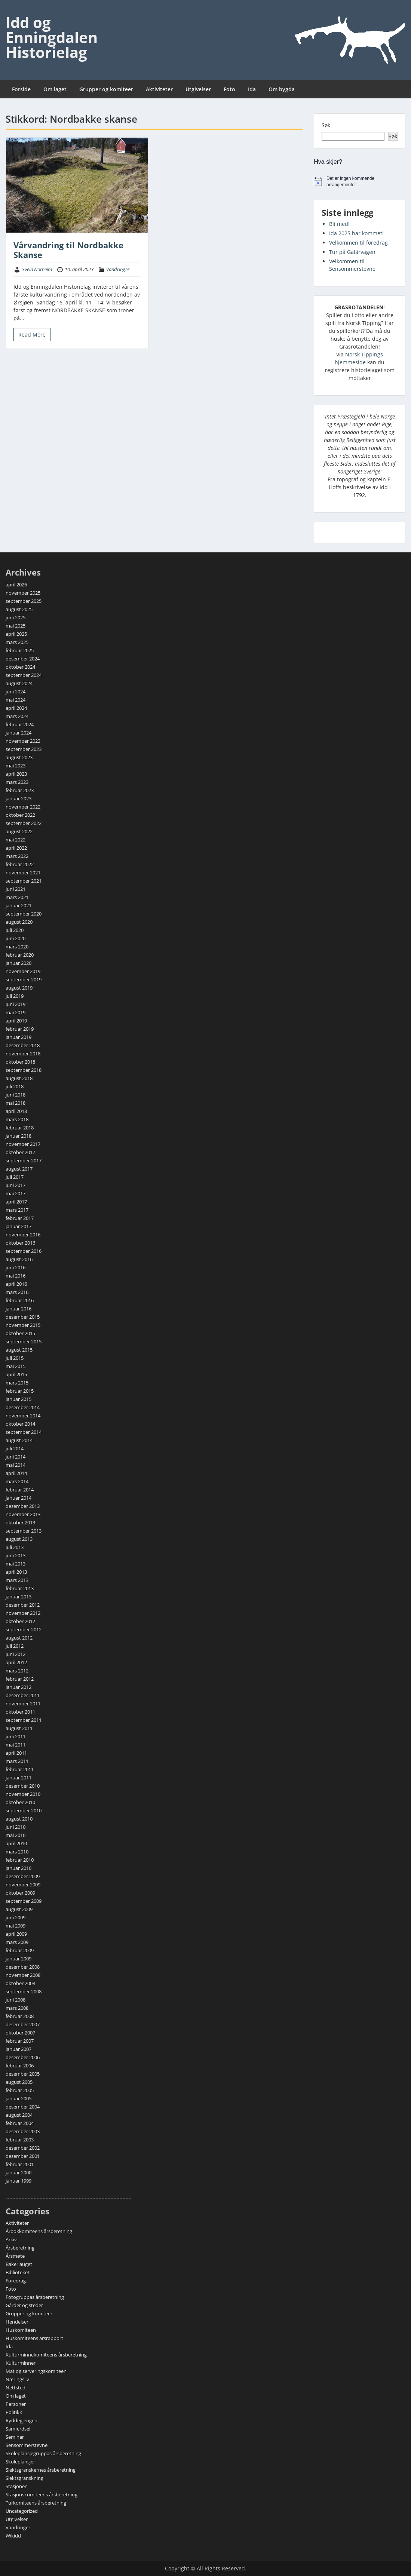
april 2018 (16, 1111)
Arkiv (11, 2239)
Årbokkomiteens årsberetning (39, 2231)
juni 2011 (15, 1736)
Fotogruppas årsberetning (35, 2297)
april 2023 (16, 773)
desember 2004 (23, 2106)
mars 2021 (17, 897)
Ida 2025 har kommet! (356, 233)
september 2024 (24, 675)
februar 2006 (20, 2065)
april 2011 (16, 1752)
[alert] (359, 181)
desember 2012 (23, 1604)
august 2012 (19, 1637)
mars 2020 (17, 946)
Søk (326, 125)
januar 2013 (18, 1596)
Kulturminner (21, 2362)
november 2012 (23, 1613)
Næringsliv (17, 2379)
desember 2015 (23, 1316)
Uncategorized (22, 2511)
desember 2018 (23, 1045)
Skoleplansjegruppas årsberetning (43, 2453)
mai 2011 (15, 1744)
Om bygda (282, 89)
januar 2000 (18, 2172)
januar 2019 (18, 1037)
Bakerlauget (19, 2264)
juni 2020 (15, 938)
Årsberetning (20, 2247)
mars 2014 (17, 1481)
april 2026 (16, 584)
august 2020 (19, 922)
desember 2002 (23, 2147)
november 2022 (23, 806)
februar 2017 (20, 1218)
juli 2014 (15, 1448)
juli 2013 (15, 1547)
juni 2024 (15, 691)
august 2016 (19, 1259)
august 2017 (19, 1168)
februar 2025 (20, 650)
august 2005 (19, 2082)
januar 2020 (18, 963)
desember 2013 (23, 1506)
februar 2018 (20, 1127)
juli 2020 (15, 930)
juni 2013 (15, 1555)
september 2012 (24, 1629)
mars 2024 (17, 716)
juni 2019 (15, 1004)
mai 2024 (15, 699)
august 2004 (19, 2115)
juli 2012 (15, 1646)
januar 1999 (18, 2180)
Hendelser (17, 2321)
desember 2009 (23, 1876)
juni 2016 (15, 1267)
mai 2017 (15, 1193)
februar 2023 (20, 790)
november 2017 (23, 1144)
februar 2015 (20, 1390)
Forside (21, 89)
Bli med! (339, 223)
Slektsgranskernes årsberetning (41, 2469)
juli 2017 (15, 1177)
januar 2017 (18, 1226)
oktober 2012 (20, 1621)
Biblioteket (18, 2272)
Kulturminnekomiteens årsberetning (46, 2354)
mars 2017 (17, 1209)
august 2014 (19, 1440)
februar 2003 (20, 2139)
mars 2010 (17, 1851)
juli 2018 (15, 1086)
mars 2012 (17, 1670)
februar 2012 (20, 1678)
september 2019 (24, 979)
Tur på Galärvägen (352, 251)
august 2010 (19, 1818)
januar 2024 (18, 732)
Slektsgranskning (24, 2478)
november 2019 (23, 971)
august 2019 (19, 987)
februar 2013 (20, 1588)
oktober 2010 (20, 1802)
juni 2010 (15, 1827)
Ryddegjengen (21, 2420)
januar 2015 (18, 1399)
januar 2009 (18, 1958)
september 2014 (24, 1432)
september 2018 (24, 1070)
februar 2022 (20, 864)
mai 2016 (15, 1275)
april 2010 (16, 1843)
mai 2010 (15, 1835)
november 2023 (23, 740)
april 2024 (16, 708)
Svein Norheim (37, 269)
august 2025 (19, 609)
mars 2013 (17, 1580)
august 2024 (19, 683)
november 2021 (23, 872)
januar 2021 (18, 905)
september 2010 (24, 1810)
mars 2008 (17, 2008)
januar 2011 (18, 1777)
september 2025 (24, 601)
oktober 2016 (20, 1242)
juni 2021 (15, 889)
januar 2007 (18, 2049)
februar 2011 (20, 1769)
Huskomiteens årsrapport (34, 2338)
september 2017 (24, 1160)
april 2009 (16, 1934)
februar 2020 (20, 954)
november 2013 (23, 1514)
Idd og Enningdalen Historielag (52, 37)
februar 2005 (20, 2090)
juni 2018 (15, 1094)
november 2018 (23, 1053)
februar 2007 (20, 2040)
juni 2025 (15, 617)
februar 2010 (20, 1859)
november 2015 (23, 1325)
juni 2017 (15, 1185)
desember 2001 (23, 2156)
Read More (32, 334)
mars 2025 (17, 642)
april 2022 (16, 847)
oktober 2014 (20, 1423)
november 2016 (23, 1234)
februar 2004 (20, 2123)
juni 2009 (15, 1917)
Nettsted (15, 2387)
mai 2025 (15, 625)
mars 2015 (17, 1382)
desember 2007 (23, 2024)
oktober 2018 (20, 1061)
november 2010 (23, 1794)
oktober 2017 (20, 1152)
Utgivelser (198, 89)
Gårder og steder (24, 2305)
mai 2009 (15, 1925)
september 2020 (24, 913)
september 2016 (24, 1251)
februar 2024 (20, 724)
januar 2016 (18, 1308)
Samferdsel (18, 2428)
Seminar (15, 2437)
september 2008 (24, 1991)
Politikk (14, 2412)
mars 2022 (17, 856)
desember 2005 (23, 2073)
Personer (16, 2404)
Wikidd (13, 2535)
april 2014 (16, 1473)
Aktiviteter (159, 89)
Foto (229, 89)
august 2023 (19, 757)
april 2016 (16, 1284)
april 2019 (16, 1020)
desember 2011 (23, 1695)
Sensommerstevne (26, 2445)
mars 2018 (17, 1119)
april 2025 (16, 634)
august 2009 (19, 1909)
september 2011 (24, 1720)
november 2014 (23, 1415)
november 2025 (23, 592)
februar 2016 (20, 1300)
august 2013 (19, 1539)
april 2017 (16, 1201)
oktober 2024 (20, 666)
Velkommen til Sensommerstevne (352, 265)
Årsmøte (15, 2256)
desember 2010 (23, 1785)
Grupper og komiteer (106, 89)
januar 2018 (18, 1135)
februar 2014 (20, 1489)
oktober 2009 (20, 1892)
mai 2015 (15, 1366)
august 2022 (19, 831)
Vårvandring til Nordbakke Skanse (68, 249)
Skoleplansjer (20, 2461)
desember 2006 (23, 2057)
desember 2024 (23, 658)
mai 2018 (15, 1103)
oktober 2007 (20, 2032)
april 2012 (16, 1662)
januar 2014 (18, 1497)
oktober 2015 (20, 1333)
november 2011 (23, 1703)
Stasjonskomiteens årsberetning (41, 2494)
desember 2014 (23, 1407)
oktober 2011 (20, 1711)
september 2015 (24, 1341)
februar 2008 (20, 2016)
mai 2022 (15, 839)
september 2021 (24, 880)
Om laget (55, 89)
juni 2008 (15, 1999)
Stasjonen (17, 2486)
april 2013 (16, 1571)
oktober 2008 (20, 1983)
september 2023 (24, 749)
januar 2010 (18, 1868)
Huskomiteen (21, 2330)
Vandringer (117, 269)
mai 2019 (15, 1012)
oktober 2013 (20, 1522)
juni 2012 (15, 1654)
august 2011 (19, 1728)
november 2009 (23, 1884)
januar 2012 (18, 1687)
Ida (252, 89)
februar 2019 (20, 1028)
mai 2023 (15, 765)
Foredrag (16, 2280)
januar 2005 (18, 2098)
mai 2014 (15, 1465)
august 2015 (19, 1349)
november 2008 (23, 1975)
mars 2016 (17, 1292)
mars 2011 (17, 1761)
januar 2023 (18, 798)
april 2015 (16, 1374)
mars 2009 (17, 1942)
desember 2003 (23, 2131)
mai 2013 (15, 1563)
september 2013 (24, 1530)
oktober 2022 (20, 815)
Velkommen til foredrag (358, 242)
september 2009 (24, 1901)
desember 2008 (23, 1966)
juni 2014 (15, 1456)
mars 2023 (17, 782)
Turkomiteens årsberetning (36, 2502)
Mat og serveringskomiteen (36, 2371)
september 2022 (24, 823)
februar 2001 (20, 2164)
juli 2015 (15, 1358)
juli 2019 (15, 996)
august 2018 (19, 1078)
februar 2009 (20, 1950)
